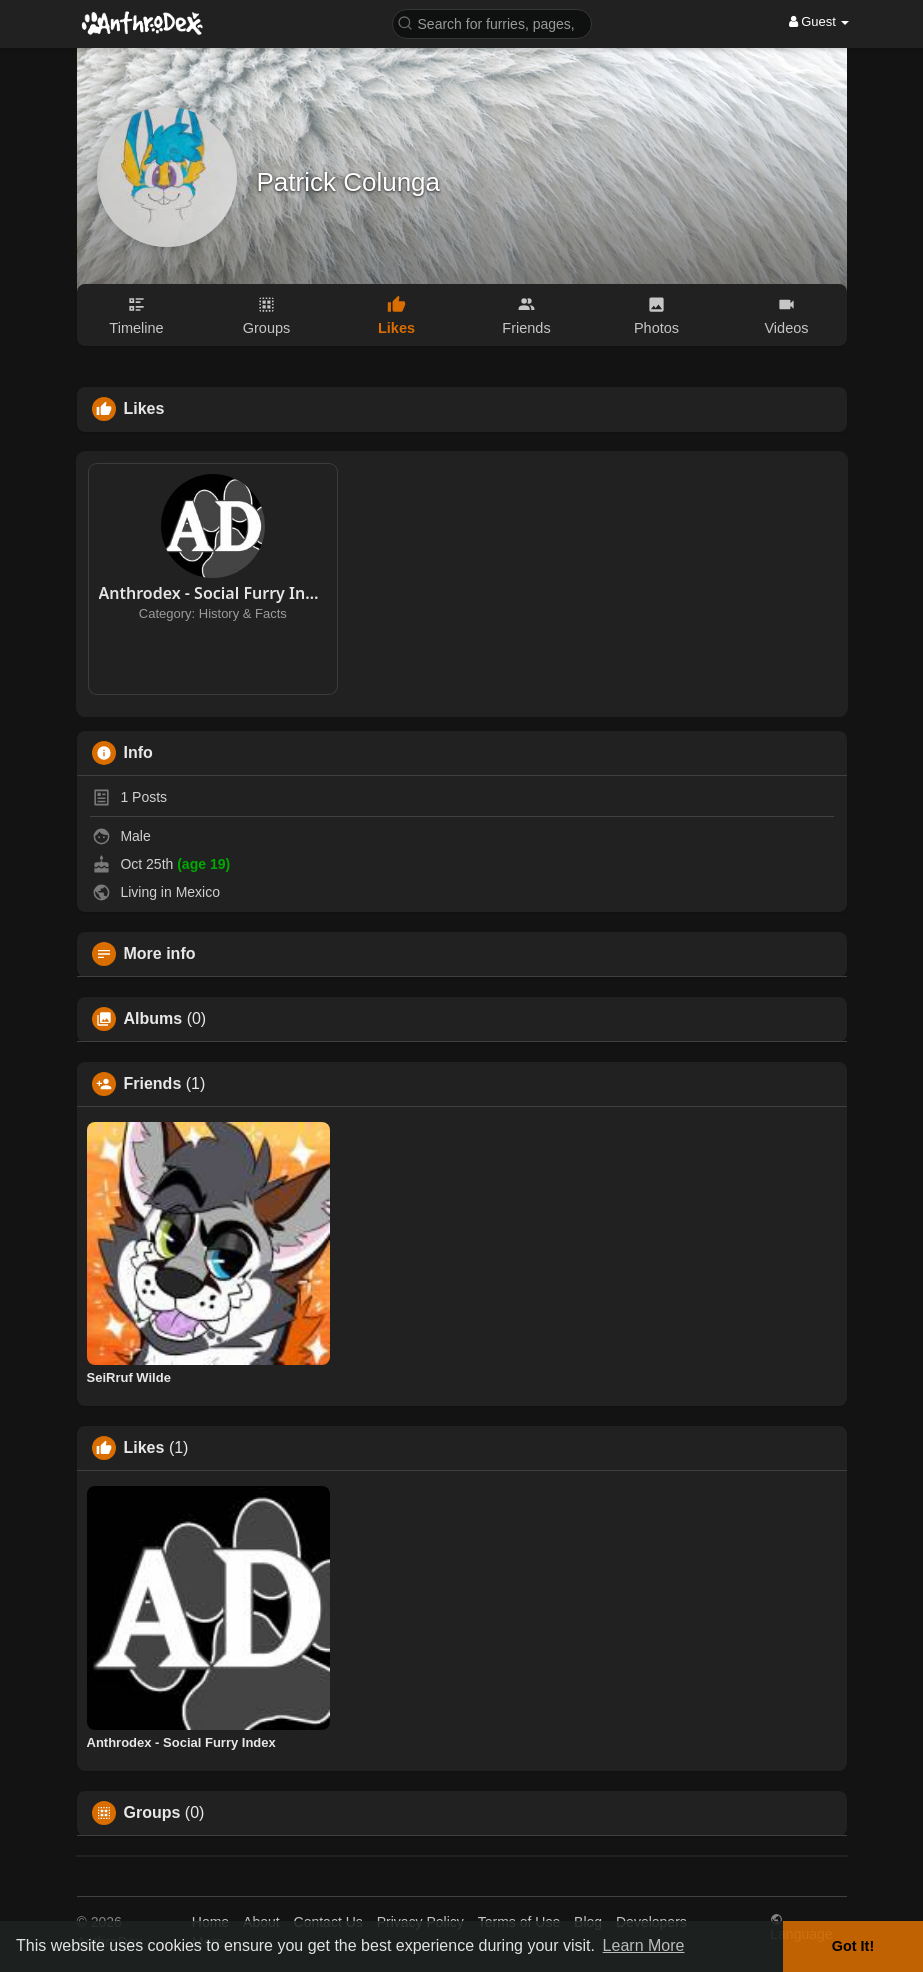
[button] (492, 22)
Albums (153, 1019)
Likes (144, 1448)
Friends (153, 1084)
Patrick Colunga (349, 182)
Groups (152, 1813)
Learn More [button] (644, 1945)
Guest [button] (819, 21)
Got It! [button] (853, 1946)
